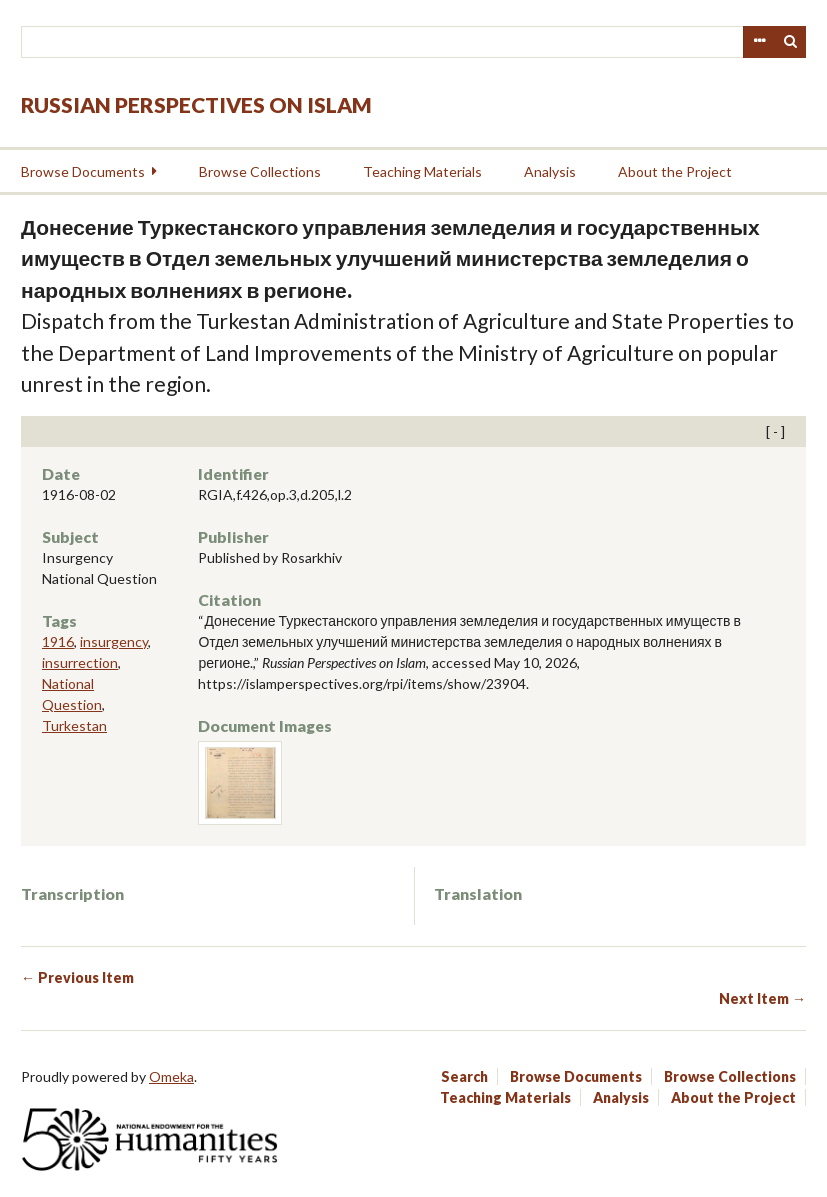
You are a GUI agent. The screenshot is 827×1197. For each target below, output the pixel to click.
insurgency (114, 641)
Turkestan (74, 725)
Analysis (550, 171)
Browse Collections (260, 171)
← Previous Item (77, 977)
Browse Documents (83, 171)
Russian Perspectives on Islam (196, 104)
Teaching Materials (422, 171)
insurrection (80, 662)
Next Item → (762, 998)
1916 (58, 641)
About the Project (675, 171)
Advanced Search (759, 42)
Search (791, 42)
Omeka (171, 1076)
